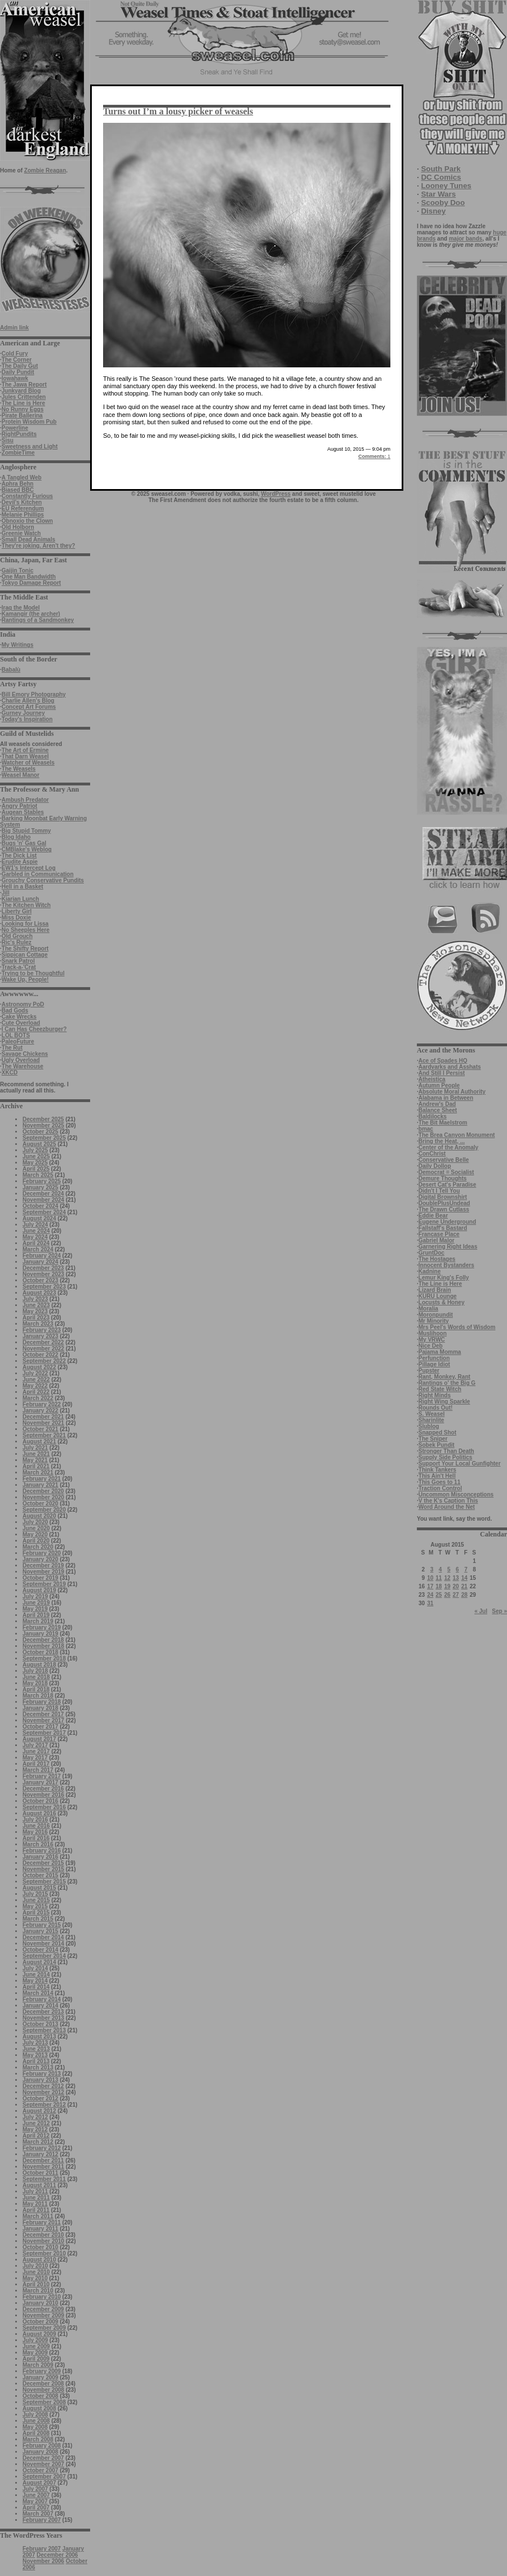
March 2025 (38, 1175)
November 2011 (43, 2167)
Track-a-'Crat (19, 967)
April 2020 (36, 1541)
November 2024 (43, 1200)
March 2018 (38, 1696)
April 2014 (36, 1987)
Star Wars (438, 194)
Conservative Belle (444, 1160)
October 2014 (40, 1950)
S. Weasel (432, 1414)
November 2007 (43, 2464)
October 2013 (40, 2024)
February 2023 (42, 1330)
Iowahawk (15, 378)
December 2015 (43, 1863)
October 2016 (40, 1801)
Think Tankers (437, 1470)
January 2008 (40, 2452)
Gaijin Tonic (17, 570)
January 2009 (40, 2377)
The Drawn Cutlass (444, 1209)
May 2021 (35, 1460)
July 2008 (35, 2414)
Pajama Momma (440, 1352)
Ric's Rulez (17, 942)
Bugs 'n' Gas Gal (24, 843)
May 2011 (35, 2204)
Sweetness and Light (29, 446)
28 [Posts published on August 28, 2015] (464, 1595)
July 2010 (35, 2266)
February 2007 (42, 2520)
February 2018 (42, 1702)
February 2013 (42, 2074)
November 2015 (43, 1869)
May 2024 (35, 1237)
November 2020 (43, 1497)
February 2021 (42, 1479)
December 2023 (43, 1268)
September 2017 (44, 1733)
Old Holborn (18, 527)
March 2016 (38, 1844)
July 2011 (35, 2191)
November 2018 (43, 1646)
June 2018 (36, 1677)
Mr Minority (434, 1321)
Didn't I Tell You (439, 1191)
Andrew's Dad (437, 1104)
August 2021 (39, 1441)
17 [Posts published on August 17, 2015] (430, 1586)
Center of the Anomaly (448, 1147)
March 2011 (38, 2216)
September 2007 (44, 2476)
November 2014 (43, 1943)
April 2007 (36, 2507)
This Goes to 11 (439, 1482)
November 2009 (43, 2315)
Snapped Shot (437, 1432)
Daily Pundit (18, 372)
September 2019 (44, 1584)
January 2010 (40, 2303)
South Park (440, 169)
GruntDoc (431, 1253)
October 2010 (40, 2247)
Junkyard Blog (21, 391)
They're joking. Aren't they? (38, 546)
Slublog (429, 1426)
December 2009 (43, 2309)
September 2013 (44, 2030)
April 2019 (36, 1615)
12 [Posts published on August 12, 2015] (447, 1578)
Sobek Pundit (437, 1445)
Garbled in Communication (38, 874)
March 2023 (38, 1324)
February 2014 (42, 1999)
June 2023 (36, 1305)
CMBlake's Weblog (27, 849)
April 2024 (36, 1243)
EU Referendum (23, 508)
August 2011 (39, 2185)
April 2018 (36, 1689)
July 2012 (35, 2117)
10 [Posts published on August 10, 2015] (430, 1578)
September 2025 (44, 1138)
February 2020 (42, 1553)
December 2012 (43, 2086)
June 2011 (36, 2198)
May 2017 (35, 1758)
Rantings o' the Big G (447, 1383)
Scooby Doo (443, 202)
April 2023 (36, 1317)
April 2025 (36, 1169)
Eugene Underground (447, 1222)
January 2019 (40, 1634)
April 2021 (36, 1466)
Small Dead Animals (28, 539)
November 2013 (43, 2018)
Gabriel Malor (437, 1240)
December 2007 (43, 2458)
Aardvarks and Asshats (450, 1067)
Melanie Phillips (23, 515)
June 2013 (36, 2049)
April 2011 (36, 2210)
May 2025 (35, 1163)
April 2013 (36, 2061)
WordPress (276, 494)
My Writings (17, 645)
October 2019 (40, 1578)
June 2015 (36, 1900)
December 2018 (43, 1640)
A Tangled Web (22, 477)
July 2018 (35, 1671)
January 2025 (40, 1187)
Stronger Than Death (446, 1451)
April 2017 (36, 1764)
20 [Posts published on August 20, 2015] (456, 1586)
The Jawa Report (24, 384)
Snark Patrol (18, 961)
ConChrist (432, 1154)
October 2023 (40, 1280)
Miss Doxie (16, 917)
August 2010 (39, 2260)
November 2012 (43, 2092)
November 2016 (43, 1795)
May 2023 (35, 1311)
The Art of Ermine (25, 750)
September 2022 (44, 1361)
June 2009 (36, 2346)
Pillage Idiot (434, 1364)
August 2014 (39, 1962)
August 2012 (39, 2111)
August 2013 (39, 2036)
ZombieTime (18, 453)
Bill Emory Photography (34, 694)
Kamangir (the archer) (31, 614)
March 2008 (38, 2439)
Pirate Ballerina (22, 415)
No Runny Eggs (22, 409)
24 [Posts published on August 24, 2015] (430, 1595)
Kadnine (430, 1271)
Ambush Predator (25, 800)
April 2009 (36, 2359)
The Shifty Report (25, 948)
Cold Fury (15, 353)
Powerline (15, 428)
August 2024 (39, 1218)
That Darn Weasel (25, 756)
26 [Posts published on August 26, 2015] (447, 1595)
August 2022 (39, 1367)
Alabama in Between (446, 1098)
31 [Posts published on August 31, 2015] (430, 1603)
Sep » (499, 1611)
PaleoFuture (18, 1041)
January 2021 (40, 1485)
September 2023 (44, 1286)
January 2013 (40, 2080)
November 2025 (43, 1125)
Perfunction (434, 1358)
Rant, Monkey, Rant (444, 1377)
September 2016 (44, 1807)
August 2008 (39, 2408)
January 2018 (40, 1708)
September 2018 (44, 1658)
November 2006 (43, 2561)
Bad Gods (15, 1010)
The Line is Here (23, 403)
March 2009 (38, 2365)
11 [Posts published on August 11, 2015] (438, 1578)
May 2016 (35, 1832)
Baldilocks (433, 1116)
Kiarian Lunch (20, 899)
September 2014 (44, 1956)
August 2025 (39, 1144)
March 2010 (38, 2291)
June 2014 (36, 1974)
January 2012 (40, 2154)
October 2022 (40, 1355)
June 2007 (36, 2495)
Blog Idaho (16, 837)
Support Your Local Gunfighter (460, 1463)
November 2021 (43, 1423)
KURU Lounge (438, 1296)
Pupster (429, 1370)
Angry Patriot (19, 806)
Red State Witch (440, 1389)
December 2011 (43, 2160)
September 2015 (44, 1881)
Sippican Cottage (25, 955)
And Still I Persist (442, 1073)
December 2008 (43, 2383)
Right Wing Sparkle (444, 1401)
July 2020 (35, 1522)
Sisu (8, 440)
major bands (465, 239)
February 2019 (42, 1627)
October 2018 (40, 1652)
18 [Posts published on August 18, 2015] (438, 1586)
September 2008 (44, 2402)
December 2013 (43, 2012)
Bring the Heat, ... (442, 1141)
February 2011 (42, 2222)
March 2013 (38, 2067)
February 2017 (42, 1776)
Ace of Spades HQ (443, 1061)
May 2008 (35, 2427)
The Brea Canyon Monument (457, 1135)
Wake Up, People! (25, 979)
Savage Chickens (25, 1054)
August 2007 (39, 2483)
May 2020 (35, 1534)
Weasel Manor (20, 775)
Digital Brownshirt (443, 1197)
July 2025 (35, 1150)
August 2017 (39, 1739)
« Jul (480, 1611)
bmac (426, 1129)
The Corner (17, 360)
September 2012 (44, 2105)
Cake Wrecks (19, 1017)
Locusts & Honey (442, 1302)
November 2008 (43, 2390)
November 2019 (43, 1572)
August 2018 (39, 1665)
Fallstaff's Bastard (443, 1228)
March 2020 (38, 1547)
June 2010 (36, 2272)
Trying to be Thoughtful (33, 973)
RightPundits (19, 434)
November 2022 (43, 1348)
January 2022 (40, 1410)
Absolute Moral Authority (452, 1092)
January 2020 (40, 1559)
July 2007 (35, 2489)
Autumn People (439, 1085)
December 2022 (43, 1342)
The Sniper (433, 1439)
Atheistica (432, 1079)
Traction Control (440, 1488)
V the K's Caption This (448, 1501)
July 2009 (35, 2340)
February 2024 (42, 1256)
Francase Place (439, 1234)
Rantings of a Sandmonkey (38, 620)
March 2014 (38, 1993)
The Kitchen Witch (26, 905)
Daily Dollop (435, 1166)
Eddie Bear (433, 1216)
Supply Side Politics (446, 1457)
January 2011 (40, 2229)
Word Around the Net (447, 1507)
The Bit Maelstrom (443, 1123)
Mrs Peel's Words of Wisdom (457, 1327)
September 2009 (44, 2328)
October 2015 (40, 1875)
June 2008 (36, 2421)
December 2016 (43, 1789)
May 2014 (35, 1981)
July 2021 (35, 1448)
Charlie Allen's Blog (28, 701)
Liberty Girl (17, 911)
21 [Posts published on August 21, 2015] (464, 1586)
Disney (433, 211)
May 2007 (35, 2501)
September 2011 (44, 2179)
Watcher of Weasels (28, 763)
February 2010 (42, 2297)
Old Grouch (17, 936)
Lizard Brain (435, 1290)
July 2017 (35, 1745)
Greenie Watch (21, 533)
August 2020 (39, 1516)
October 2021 (40, 1429)
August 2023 (39, 1293)
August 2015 (39, 1888)
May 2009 (35, 2353)
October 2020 (40, 1503)
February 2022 (42, 1404)
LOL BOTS (16, 1035)
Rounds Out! (436, 1408)
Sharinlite (431, 1420)
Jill (6, 893)
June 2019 (36, 1603)
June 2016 (36, 1826)
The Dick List (19, 855)
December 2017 (43, 1714)
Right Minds (435, 1395)
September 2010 (44, 2253)
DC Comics (441, 177)
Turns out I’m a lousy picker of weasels (178, 111)
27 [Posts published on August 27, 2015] (456, 1595)
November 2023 (43, 1274)
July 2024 (35, 1225)
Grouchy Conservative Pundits (43, 880)
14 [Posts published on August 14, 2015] (464, 1578)
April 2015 (36, 1912)
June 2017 (36, 1751)
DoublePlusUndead (444, 1203)
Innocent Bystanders (446, 1265)
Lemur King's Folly (444, 1277)
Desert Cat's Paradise (447, 1185)
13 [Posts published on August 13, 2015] (456, 1578)
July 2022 (35, 1373)
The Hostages (437, 1259)
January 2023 (40, 1336)
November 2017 (43, 1720)
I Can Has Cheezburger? (34, 1029)
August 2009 (39, 2334)
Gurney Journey (23, 713)
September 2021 (44, 1435)
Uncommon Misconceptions (456, 1494)
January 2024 (40, 1262)
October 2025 (40, 1132)
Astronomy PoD (23, 1004)
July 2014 (35, 1968)
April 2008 (36, 2433)
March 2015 (38, 1919)
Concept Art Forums (29, 707)
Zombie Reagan (45, 170)
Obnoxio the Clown (27, 521)
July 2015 (35, 1894)
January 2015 (40, 1931)
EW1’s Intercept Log (29, 868)
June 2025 (36, 1156)
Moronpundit (436, 1315)
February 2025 (42, 1181)
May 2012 (35, 2129)
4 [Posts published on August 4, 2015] (440, 1569)
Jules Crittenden (24, 397)
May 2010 (35, 2278)
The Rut (12, 1048)
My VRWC (432, 1339)
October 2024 (40, 1206)
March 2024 (38, 1249)
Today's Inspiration (27, 719)
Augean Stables (23, 812)
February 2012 (42, 2148)
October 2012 (40, 2098)
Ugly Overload (21, 1060)
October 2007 (40, 2470)
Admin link (14, 328)
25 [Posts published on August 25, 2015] (438, 1595)
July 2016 (35, 1819)
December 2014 (43, 1937)
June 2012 (36, 2123)
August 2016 (39, 1813)
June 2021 (36, 1454)
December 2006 (57, 2555)
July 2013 (35, 2043)
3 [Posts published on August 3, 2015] (432, 1569)
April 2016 (36, 1838)
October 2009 (40, 2322)
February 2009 (42, 2371)
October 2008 (40, 2396)
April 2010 (36, 2284)
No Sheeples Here (26, 930)
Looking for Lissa (25, 924)
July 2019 (35, 1596)
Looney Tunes (446, 185)
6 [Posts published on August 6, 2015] (457, 1569)
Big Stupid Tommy (26, 831)
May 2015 (35, 1906)
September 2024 (44, 1212)
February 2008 (42, 2445)
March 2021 (38, 1472)
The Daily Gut (20, 366)
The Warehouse (22, 1066)
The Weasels (18, 769)
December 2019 (43, 1565)
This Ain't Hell (437, 1476)
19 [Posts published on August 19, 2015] (447, 1586)
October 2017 (40, 1727)
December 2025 (43, 1119)
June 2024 (36, 1231)
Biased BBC (18, 490)
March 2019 (38, 1621)
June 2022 (36, 1379)
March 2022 (38, 1398)
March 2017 (38, 1770)
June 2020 (36, 1528)
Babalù (11, 670)
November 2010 (43, 2241)
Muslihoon (433, 1333)
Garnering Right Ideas (448, 1246)
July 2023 (35, 1299)
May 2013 (35, 2055)
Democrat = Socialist (446, 1172)
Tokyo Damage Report (31, 583)
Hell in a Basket (22, 886)
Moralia (428, 1308)
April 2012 (36, 2136)
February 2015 (42, 1925)
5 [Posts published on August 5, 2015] (449, 1569)
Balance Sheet (438, 1110)
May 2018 (35, 1683)
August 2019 (39, 1590)
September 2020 (44, 1510)
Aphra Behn (18, 484)
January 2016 (40, 1857)
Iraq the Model (21, 608)
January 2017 (40, 1782)
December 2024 (43, 1194)
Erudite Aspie (20, 862)
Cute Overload (21, 1023)
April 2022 (36, 1392)
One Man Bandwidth (29, 577)
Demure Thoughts (443, 1178)
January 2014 (40, 2005)
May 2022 (35, 1386)
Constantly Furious (27, 496)
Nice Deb (431, 1346)
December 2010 (43, 2235)
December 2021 (43, 1417)
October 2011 (40, 2173)
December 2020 (43, 1491)
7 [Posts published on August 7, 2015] (466, 1569)
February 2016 (42, 1850)
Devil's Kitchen (22, 502)
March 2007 (38, 2514)
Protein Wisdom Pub (29, 422)
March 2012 (38, 2142)
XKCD (9, 1072)
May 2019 (35, 1609)
